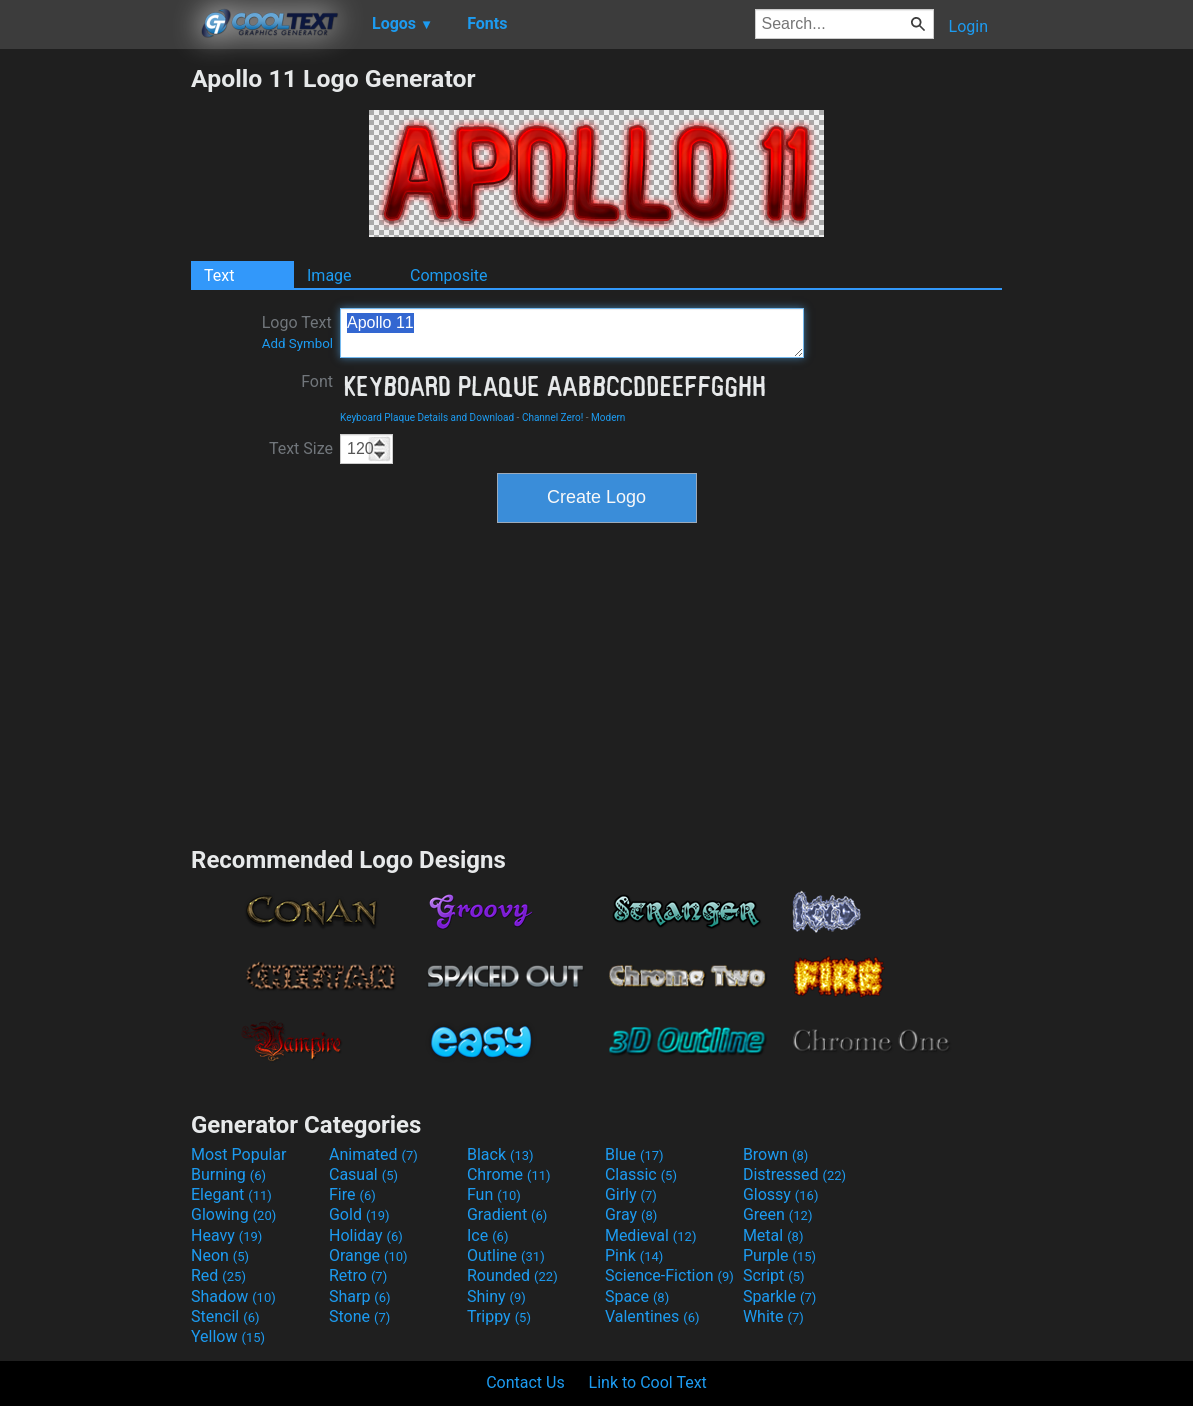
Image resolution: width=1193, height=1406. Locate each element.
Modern (608, 417)
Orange (368, 1255)
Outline (506, 1255)
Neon (220, 1255)
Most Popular (239, 1154)
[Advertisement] (95, 364)
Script (774, 1275)
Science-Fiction (669, 1275)
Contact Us (525, 1382)
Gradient (507, 1214)
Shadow (233, 1296)
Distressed (794, 1174)
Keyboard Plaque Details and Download (427, 417)
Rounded (512, 1275)
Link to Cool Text (648, 1382)
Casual (363, 1174)
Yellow (228, 1336)
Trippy (499, 1316)
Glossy (781, 1194)
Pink (634, 1255)
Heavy (226, 1235)
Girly (631, 1194)
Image (329, 275)
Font (317, 381)
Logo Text (297, 332)
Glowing (233, 1214)
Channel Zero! (552, 417)
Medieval (651, 1235)
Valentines (652, 1316)
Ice (487, 1235)
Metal (773, 1235)
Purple (779, 1255)
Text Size (301, 448)
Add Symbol (297, 343)
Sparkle (779, 1296)
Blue (634, 1154)
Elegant (231, 1194)
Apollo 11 (572, 333)
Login (968, 26)
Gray (631, 1214)
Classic (641, 1174)
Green (778, 1214)
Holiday (366, 1235)
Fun (494, 1194)
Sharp (360, 1296)
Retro (358, 1275)
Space (637, 1296)
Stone (359, 1316)
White (773, 1316)
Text (219, 275)
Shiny (496, 1296)
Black (500, 1154)
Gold (359, 1214)
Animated (373, 1154)
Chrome (509, 1174)
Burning (228, 1174)
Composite (449, 275)
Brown (775, 1154)
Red (218, 1275)
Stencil (225, 1316)
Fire (352, 1194)
